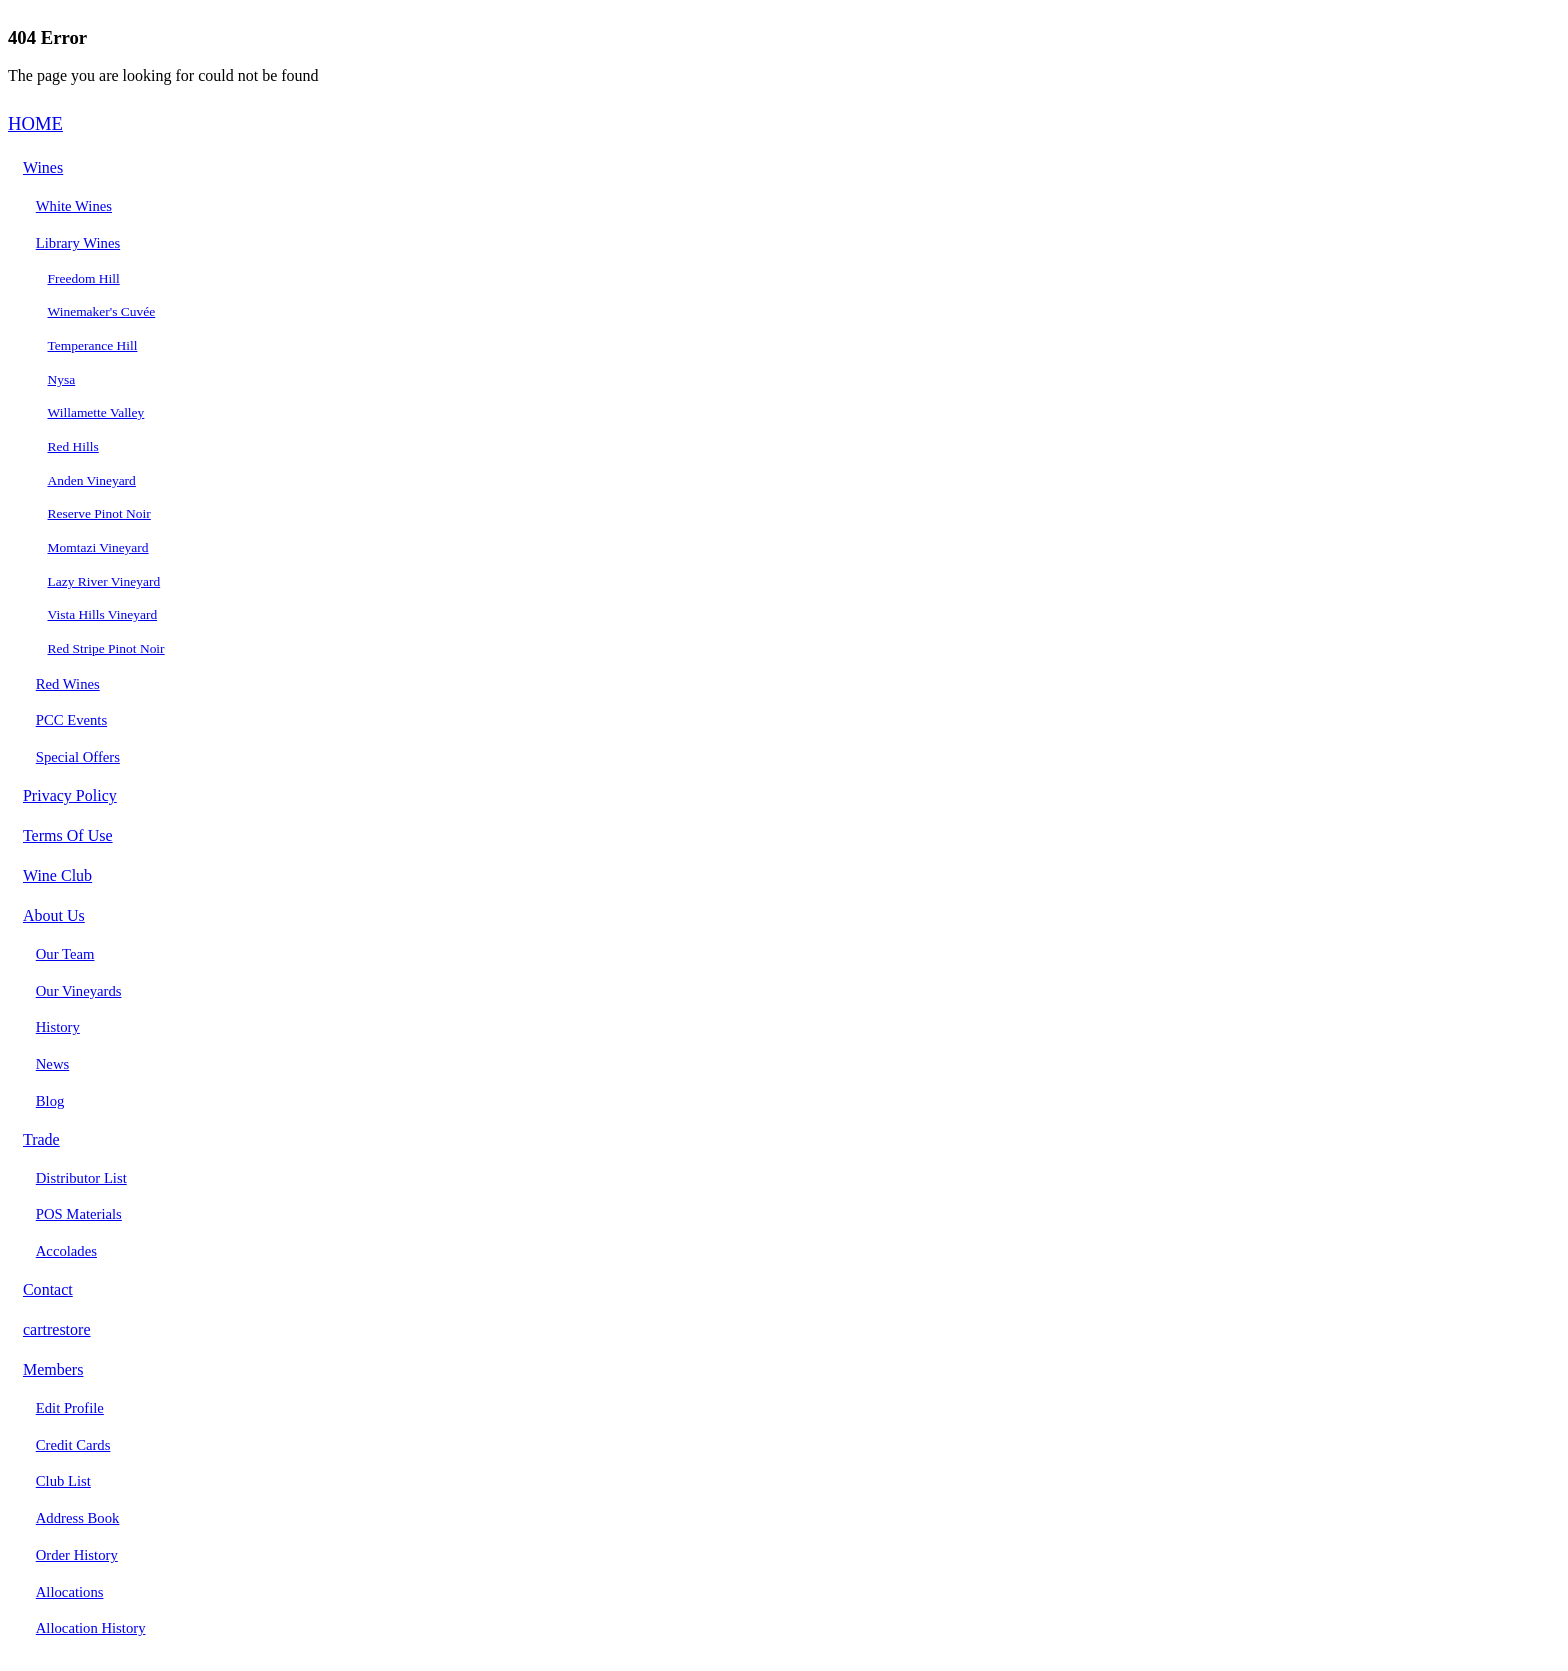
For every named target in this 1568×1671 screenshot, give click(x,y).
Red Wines (68, 684)
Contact (48, 1289)
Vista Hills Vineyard (103, 614)
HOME (35, 123)
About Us (54, 915)
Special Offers (78, 757)
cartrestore (57, 1329)
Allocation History (91, 1628)
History (58, 1027)
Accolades (66, 1251)
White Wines (74, 206)
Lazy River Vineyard (104, 581)
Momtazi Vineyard (98, 547)
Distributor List (81, 1178)
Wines (43, 167)
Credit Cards (73, 1445)
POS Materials (79, 1214)
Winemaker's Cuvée (102, 311)
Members (53, 1369)
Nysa (62, 379)
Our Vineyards (79, 991)
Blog (50, 1101)
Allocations (70, 1592)
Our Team (65, 954)
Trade (41, 1139)
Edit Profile (70, 1408)
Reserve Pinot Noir (99, 513)
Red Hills (73, 446)
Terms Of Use (68, 835)
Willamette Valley (96, 412)
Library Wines (78, 243)
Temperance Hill (93, 345)
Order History (77, 1555)
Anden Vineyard (92, 480)
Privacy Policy (70, 795)
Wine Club (57, 875)
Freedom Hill (84, 278)
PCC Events (71, 720)
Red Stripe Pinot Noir (106, 648)
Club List (63, 1481)
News (52, 1064)
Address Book (78, 1518)
